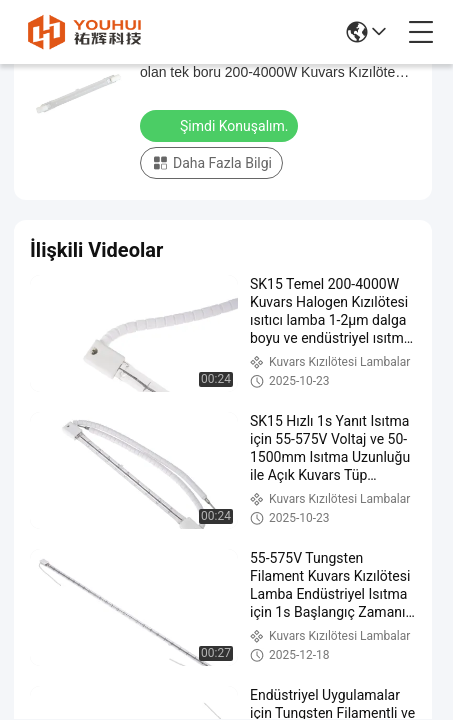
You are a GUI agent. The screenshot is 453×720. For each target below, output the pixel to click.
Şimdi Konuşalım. (221, 125)
